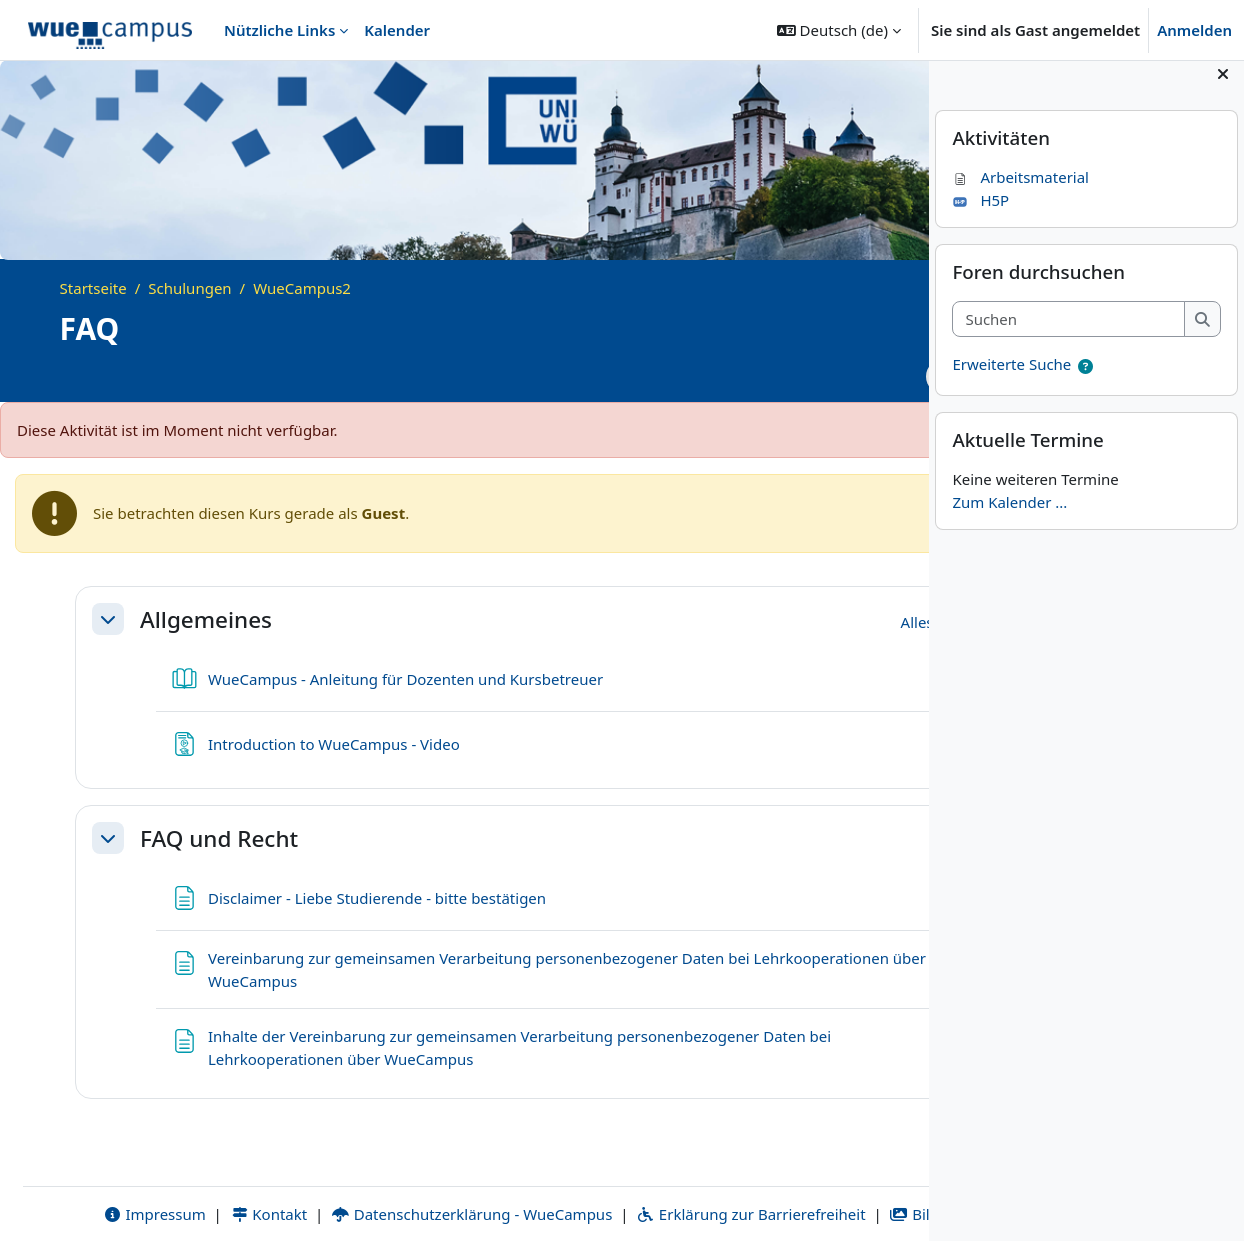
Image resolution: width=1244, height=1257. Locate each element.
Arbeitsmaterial (1020, 194)
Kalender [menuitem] (397, 30)
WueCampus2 (302, 288)
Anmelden (1194, 30)
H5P (980, 216)
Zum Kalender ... (1009, 518)
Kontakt (228, 1191)
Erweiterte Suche (1011, 381)
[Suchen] (1068, 335)
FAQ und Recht (219, 838)
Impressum (113, 1191)
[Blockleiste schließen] (1223, 90)
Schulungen (189, 288)
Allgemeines (206, 619)
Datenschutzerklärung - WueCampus (430, 1191)
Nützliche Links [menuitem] (279, 30)
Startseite (93, 288)
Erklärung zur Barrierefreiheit (709, 1191)
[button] (839, 30)
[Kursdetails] (885, 376)
